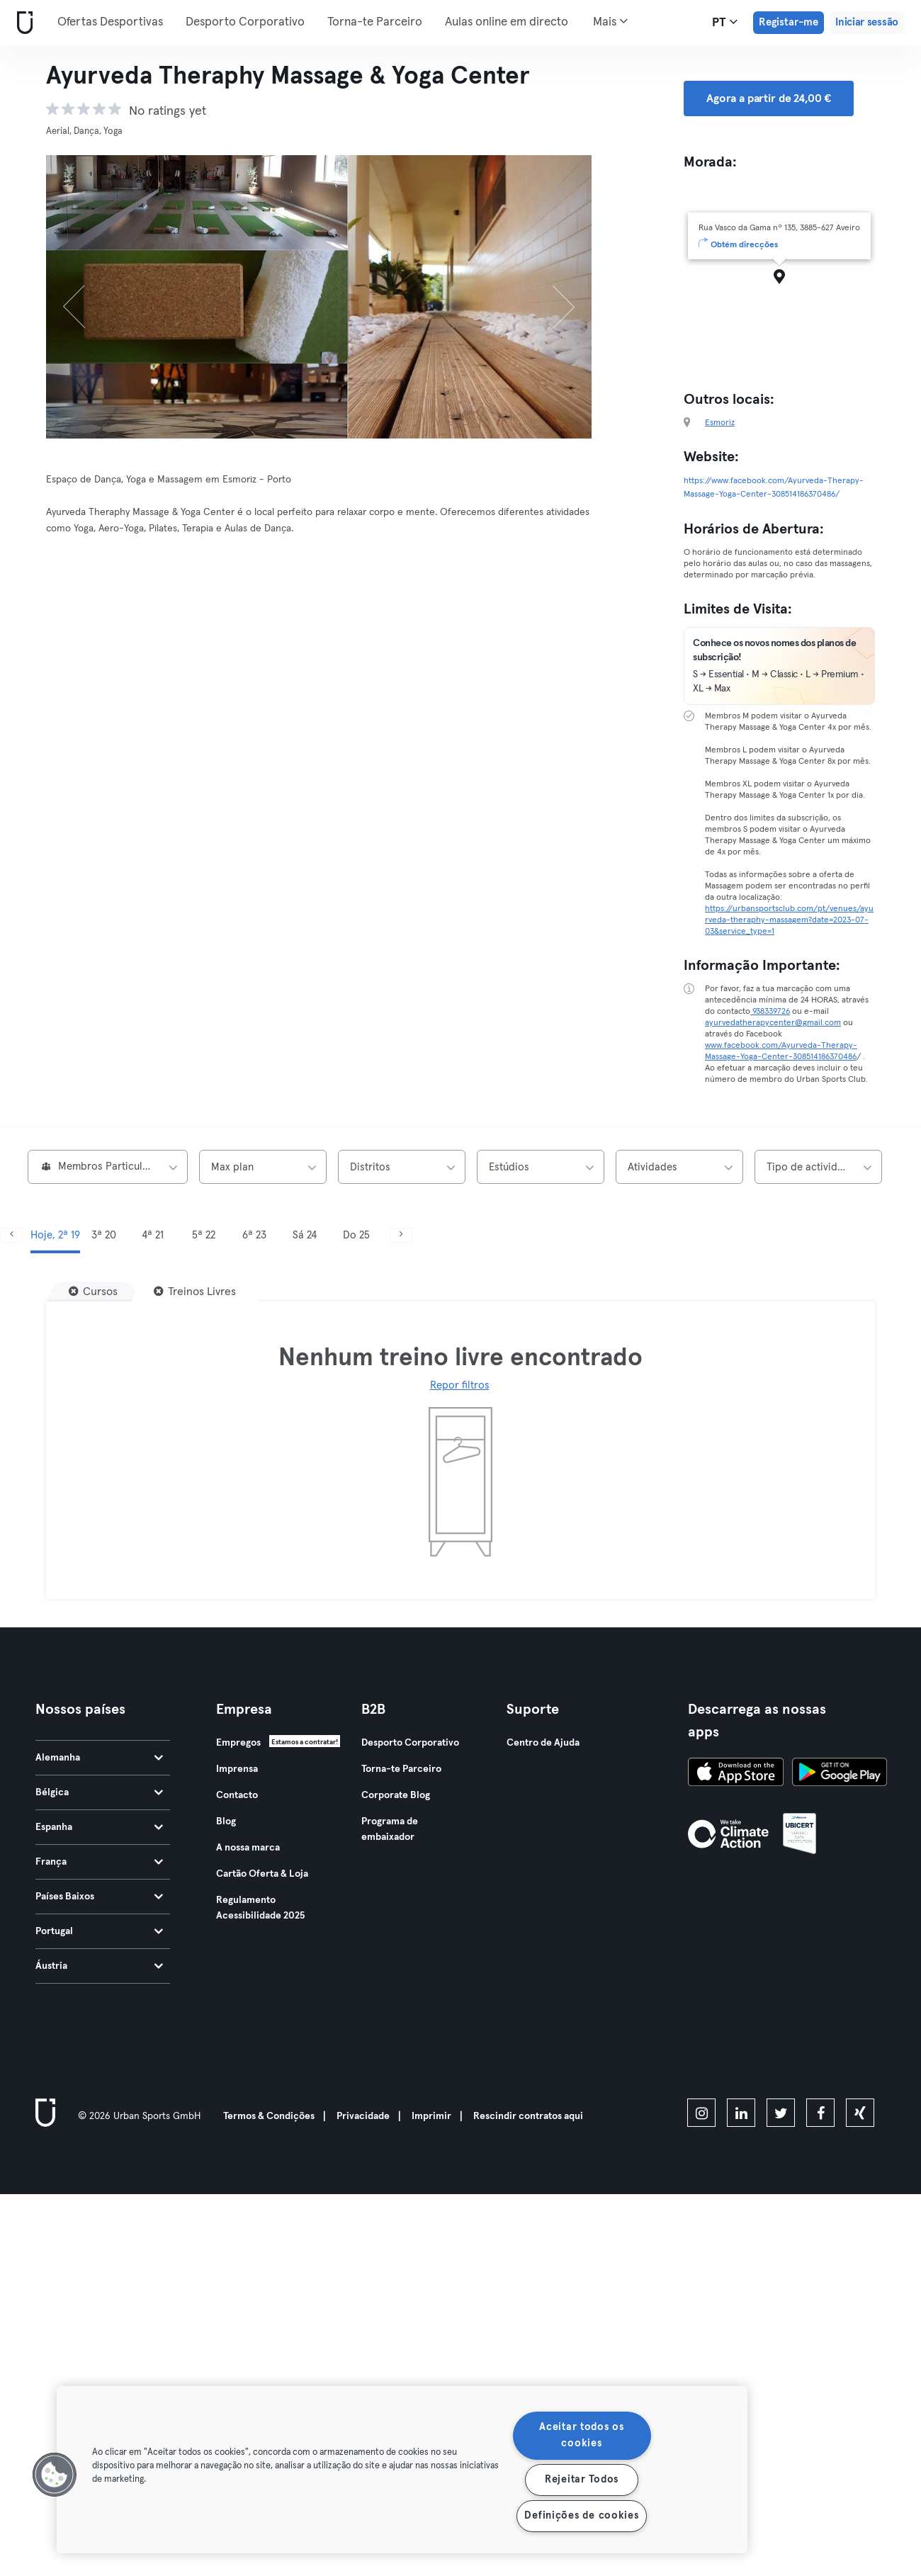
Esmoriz (720, 423)
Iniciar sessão (866, 22)
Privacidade (363, 2116)
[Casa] (22, 23)
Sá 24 (305, 1235)
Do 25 (356, 1235)
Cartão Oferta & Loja (262, 1874)
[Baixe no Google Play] (839, 1774)
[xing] (860, 2112)
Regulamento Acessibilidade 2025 (260, 1908)
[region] (402, 2469)
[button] (54, 2474)
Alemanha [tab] (99, 1757)
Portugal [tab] (99, 1931)
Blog (226, 1821)
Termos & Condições (269, 2116)
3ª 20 (103, 1235)
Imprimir (431, 2116)
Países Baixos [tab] (99, 1896)
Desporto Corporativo (245, 22)
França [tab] (99, 1861)
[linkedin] (741, 2112)
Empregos (238, 1743)
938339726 (770, 1011)
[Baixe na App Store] (736, 1774)
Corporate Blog (395, 1795)
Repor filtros (460, 1385)
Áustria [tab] (99, 1966)
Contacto (237, 1795)
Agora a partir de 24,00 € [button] (768, 98)
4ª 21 (153, 1235)
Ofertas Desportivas (110, 22)
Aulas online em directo (506, 22)
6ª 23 (254, 1235)
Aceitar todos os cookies (581, 2435)
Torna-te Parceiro (374, 22)
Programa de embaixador (389, 1829)
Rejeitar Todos (581, 2480)
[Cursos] (93, 1291)
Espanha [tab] (99, 1827)
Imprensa (237, 1769)
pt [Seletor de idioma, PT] (725, 22)
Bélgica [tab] (99, 1792)
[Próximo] (551, 297)
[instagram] (701, 2112)
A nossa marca (248, 1848)
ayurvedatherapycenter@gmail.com (773, 1023)
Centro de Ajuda (543, 1743)
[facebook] (820, 2112)
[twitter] (781, 2112)
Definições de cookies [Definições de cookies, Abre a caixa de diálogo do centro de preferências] (581, 2516)
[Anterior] (87, 297)
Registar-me (788, 22)
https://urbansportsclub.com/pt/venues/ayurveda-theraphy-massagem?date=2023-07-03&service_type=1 (789, 920)
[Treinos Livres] (194, 1291)
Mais (610, 21)
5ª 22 (203, 1235)
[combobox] (108, 1167)
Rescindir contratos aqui (528, 2116)
